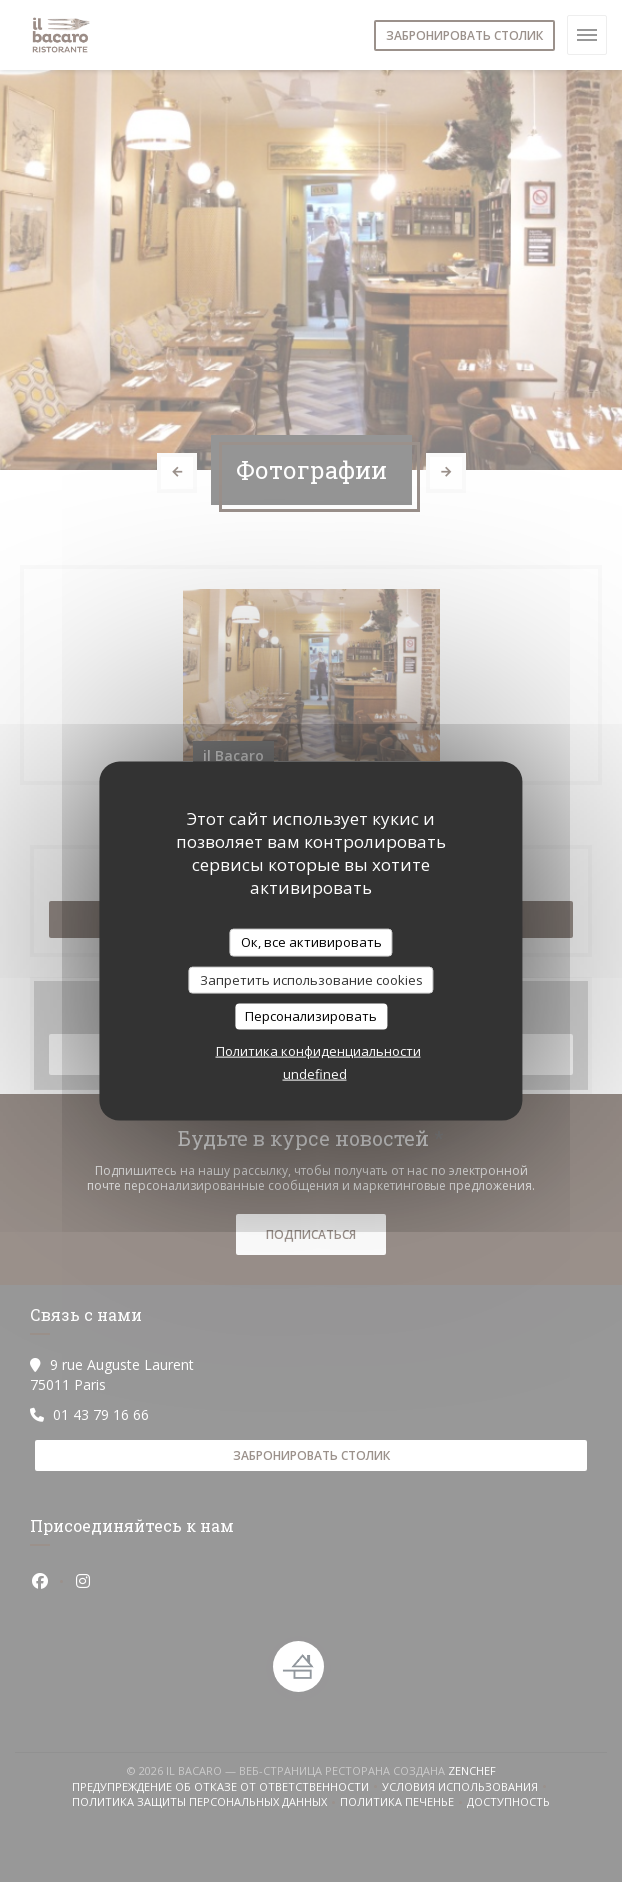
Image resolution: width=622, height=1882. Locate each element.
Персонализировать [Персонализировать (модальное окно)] (311, 1016)
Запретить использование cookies (311, 979)
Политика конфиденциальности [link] (318, 1050)
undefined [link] (315, 1073)
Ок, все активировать (311, 942)
